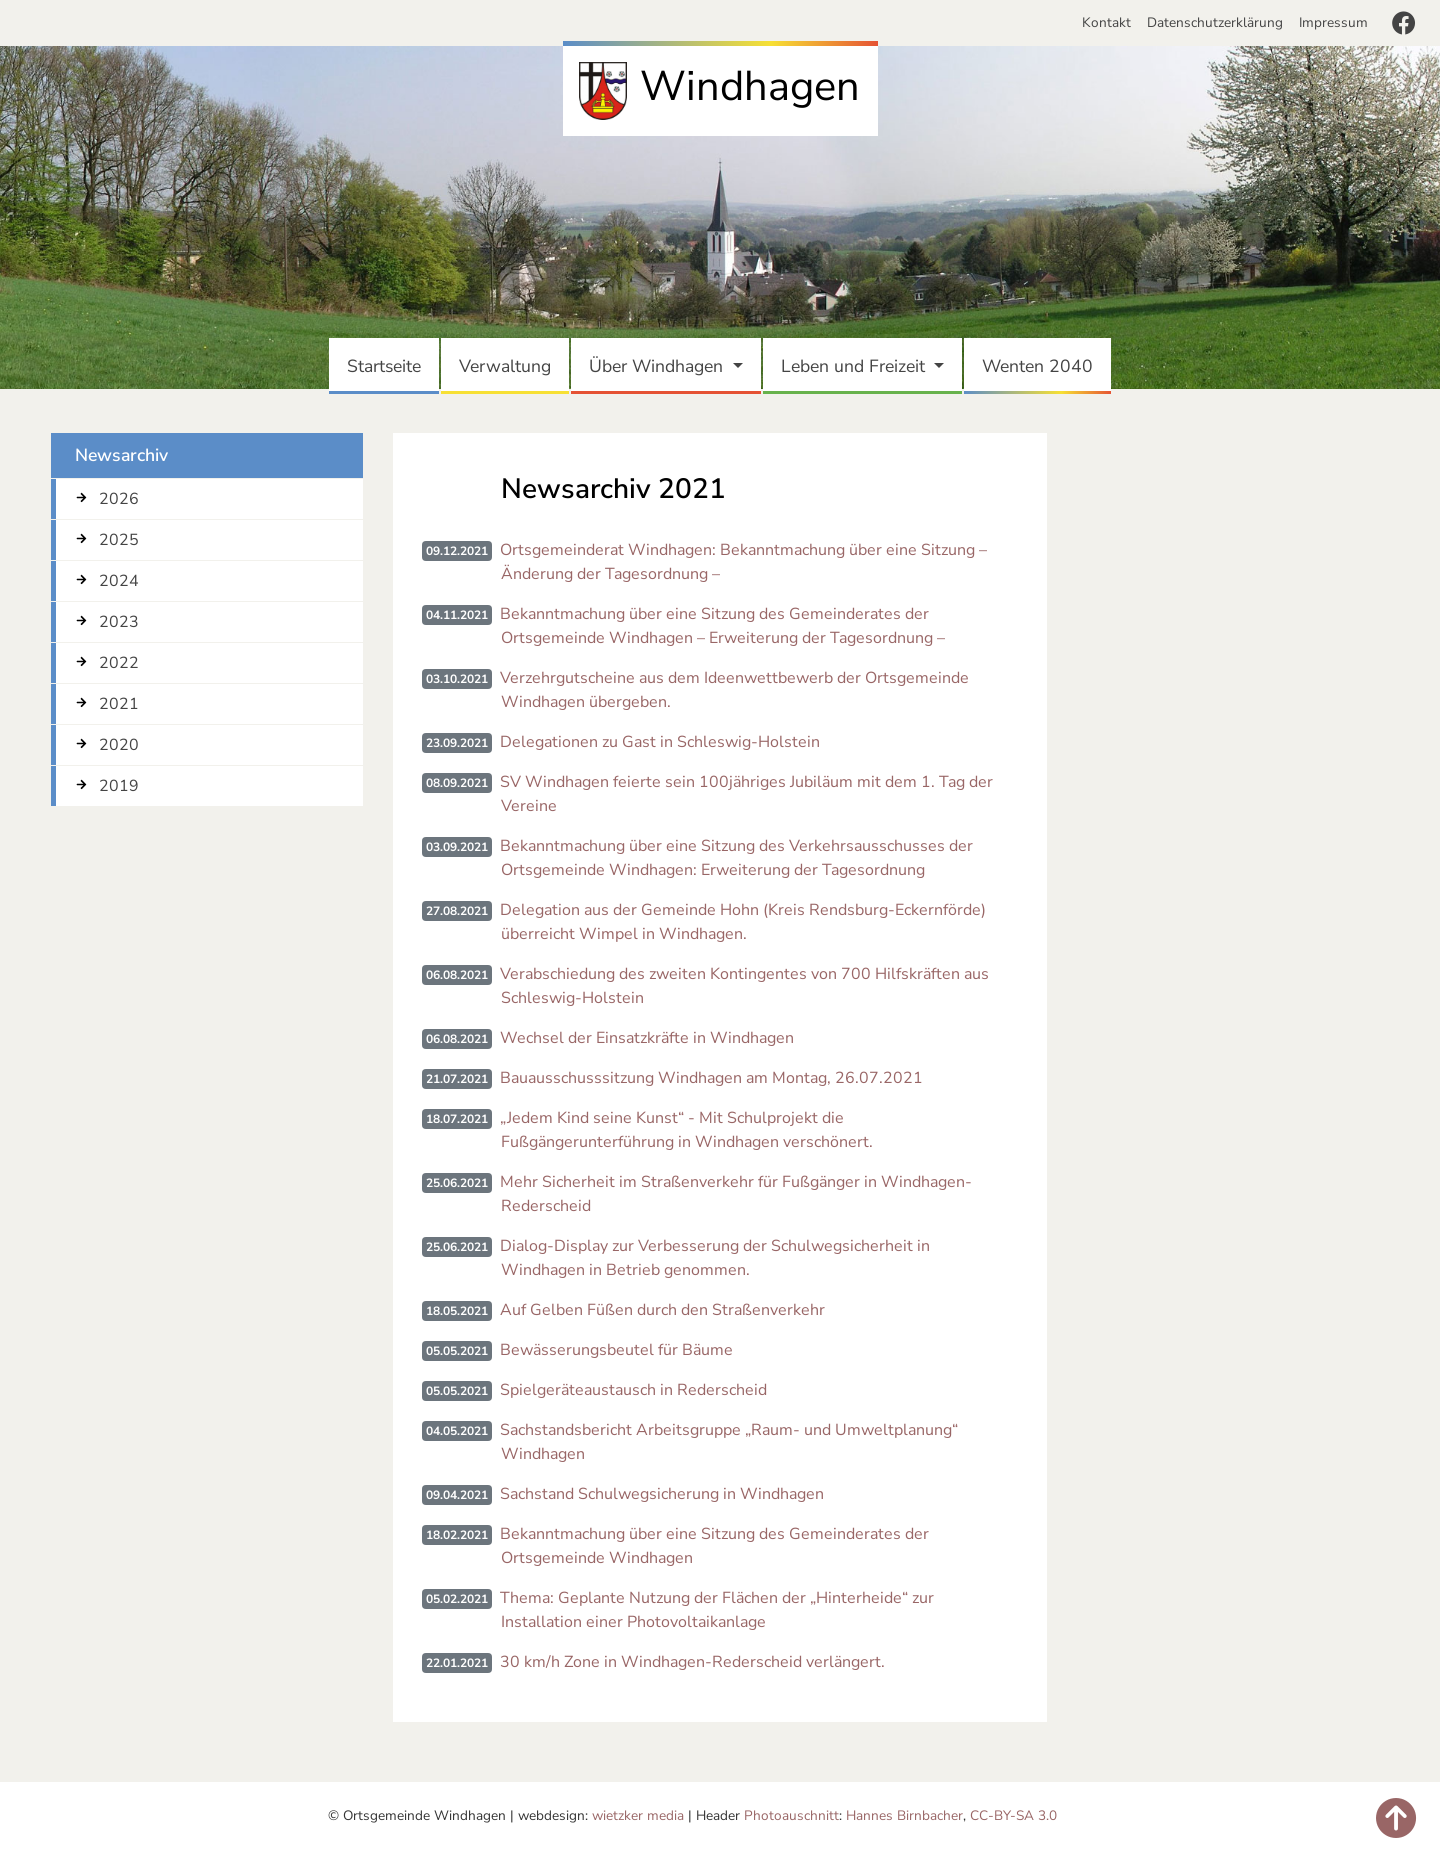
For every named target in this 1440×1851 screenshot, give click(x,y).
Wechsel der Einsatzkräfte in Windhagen (647, 1038)
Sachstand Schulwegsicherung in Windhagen (662, 1494)
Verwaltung (509, 365)
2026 (119, 499)
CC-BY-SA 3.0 (1013, 1815)
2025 (119, 540)
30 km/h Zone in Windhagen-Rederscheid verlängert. (692, 1662)
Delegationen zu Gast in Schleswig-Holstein (660, 742)
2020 (119, 745)
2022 (119, 663)
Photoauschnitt (791, 1815)
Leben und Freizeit (855, 366)
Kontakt (1110, 22)
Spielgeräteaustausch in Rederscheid (633, 1390)
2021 (119, 704)
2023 (119, 622)
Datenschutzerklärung (1215, 22)
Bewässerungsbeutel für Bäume (616, 1350)
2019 (119, 786)
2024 (119, 581)
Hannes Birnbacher (904, 1815)
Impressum (1333, 22)
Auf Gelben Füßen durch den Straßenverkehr (662, 1310)
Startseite (388, 365)
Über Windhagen (658, 366)
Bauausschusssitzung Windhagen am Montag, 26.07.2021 (711, 1078)
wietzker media (638, 1815)
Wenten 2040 (1041, 365)
